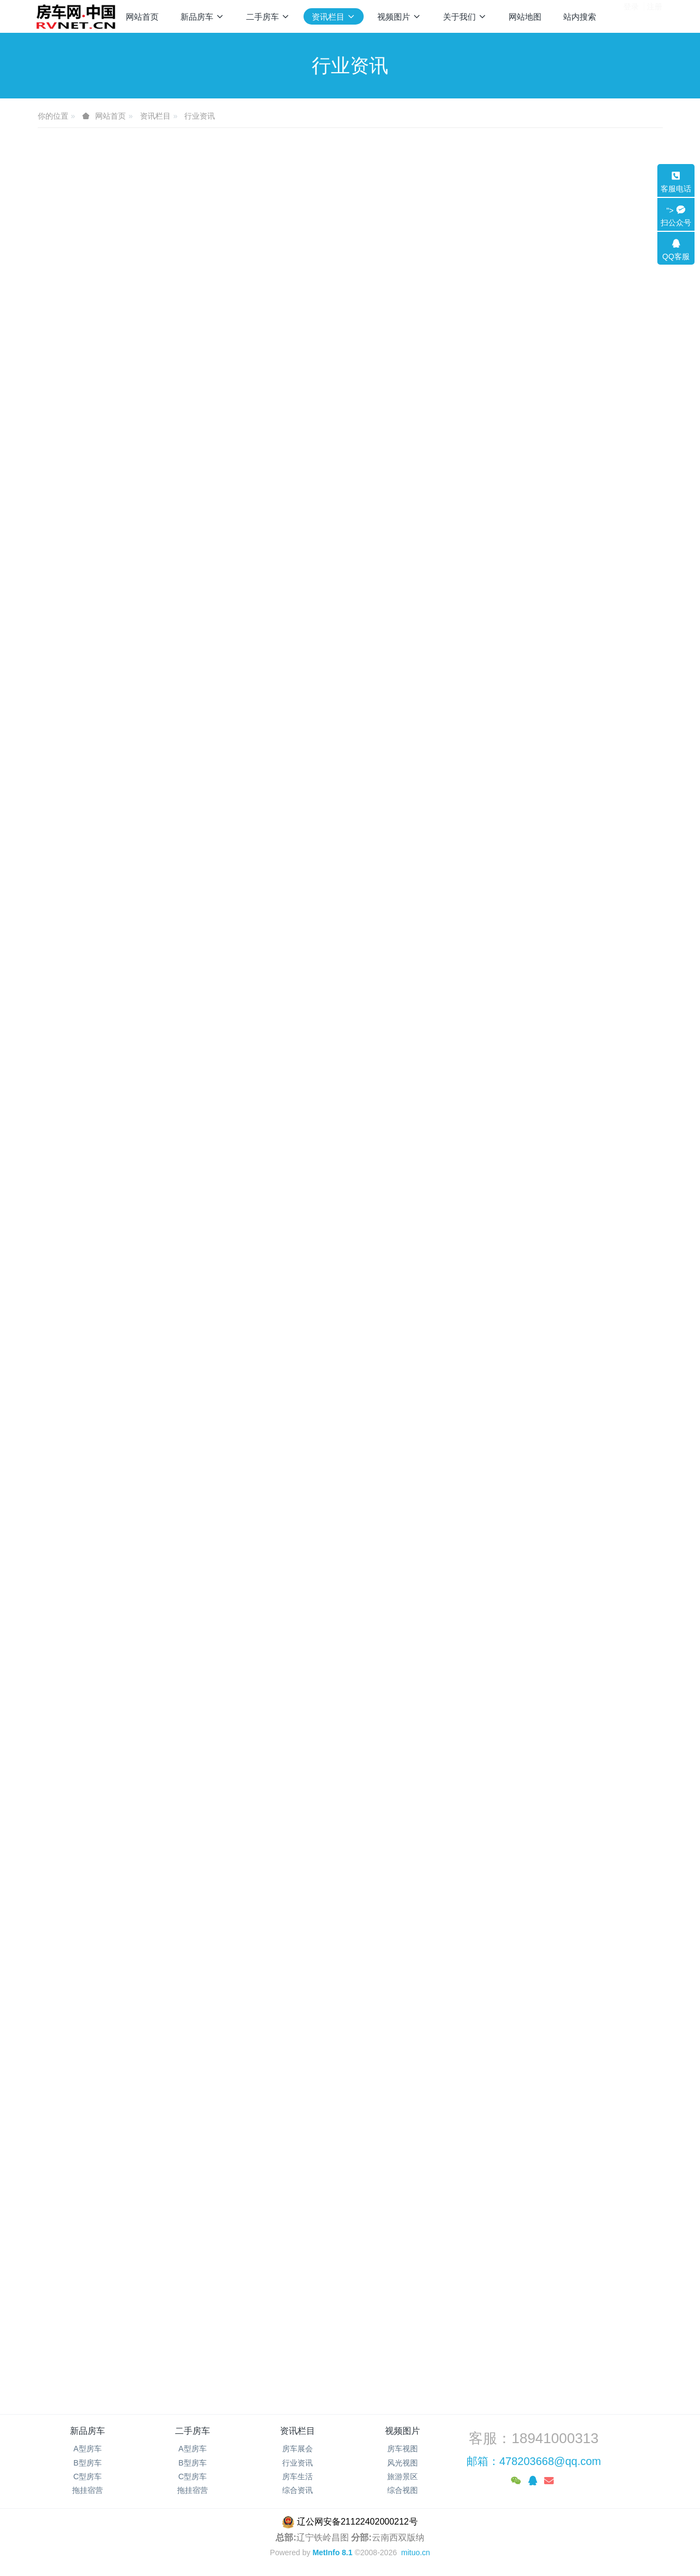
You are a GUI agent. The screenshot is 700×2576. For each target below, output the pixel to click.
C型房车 (87, 2476)
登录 (631, 15)
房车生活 (297, 2476)
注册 (654, 15)
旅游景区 (402, 2476)
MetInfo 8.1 (332, 2552)
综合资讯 (297, 2490)
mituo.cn (415, 2552)
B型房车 (87, 2462)
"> (676, 217)
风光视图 (402, 2462)
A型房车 (87, 2448)
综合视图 (402, 2490)
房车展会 (297, 2448)
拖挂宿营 (87, 2490)
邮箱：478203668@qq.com (533, 2461)
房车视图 (402, 2448)
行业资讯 (199, 116)
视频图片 (402, 2430)
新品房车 (87, 2430)
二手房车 (192, 2430)
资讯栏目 (155, 116)
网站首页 (142, 16)
